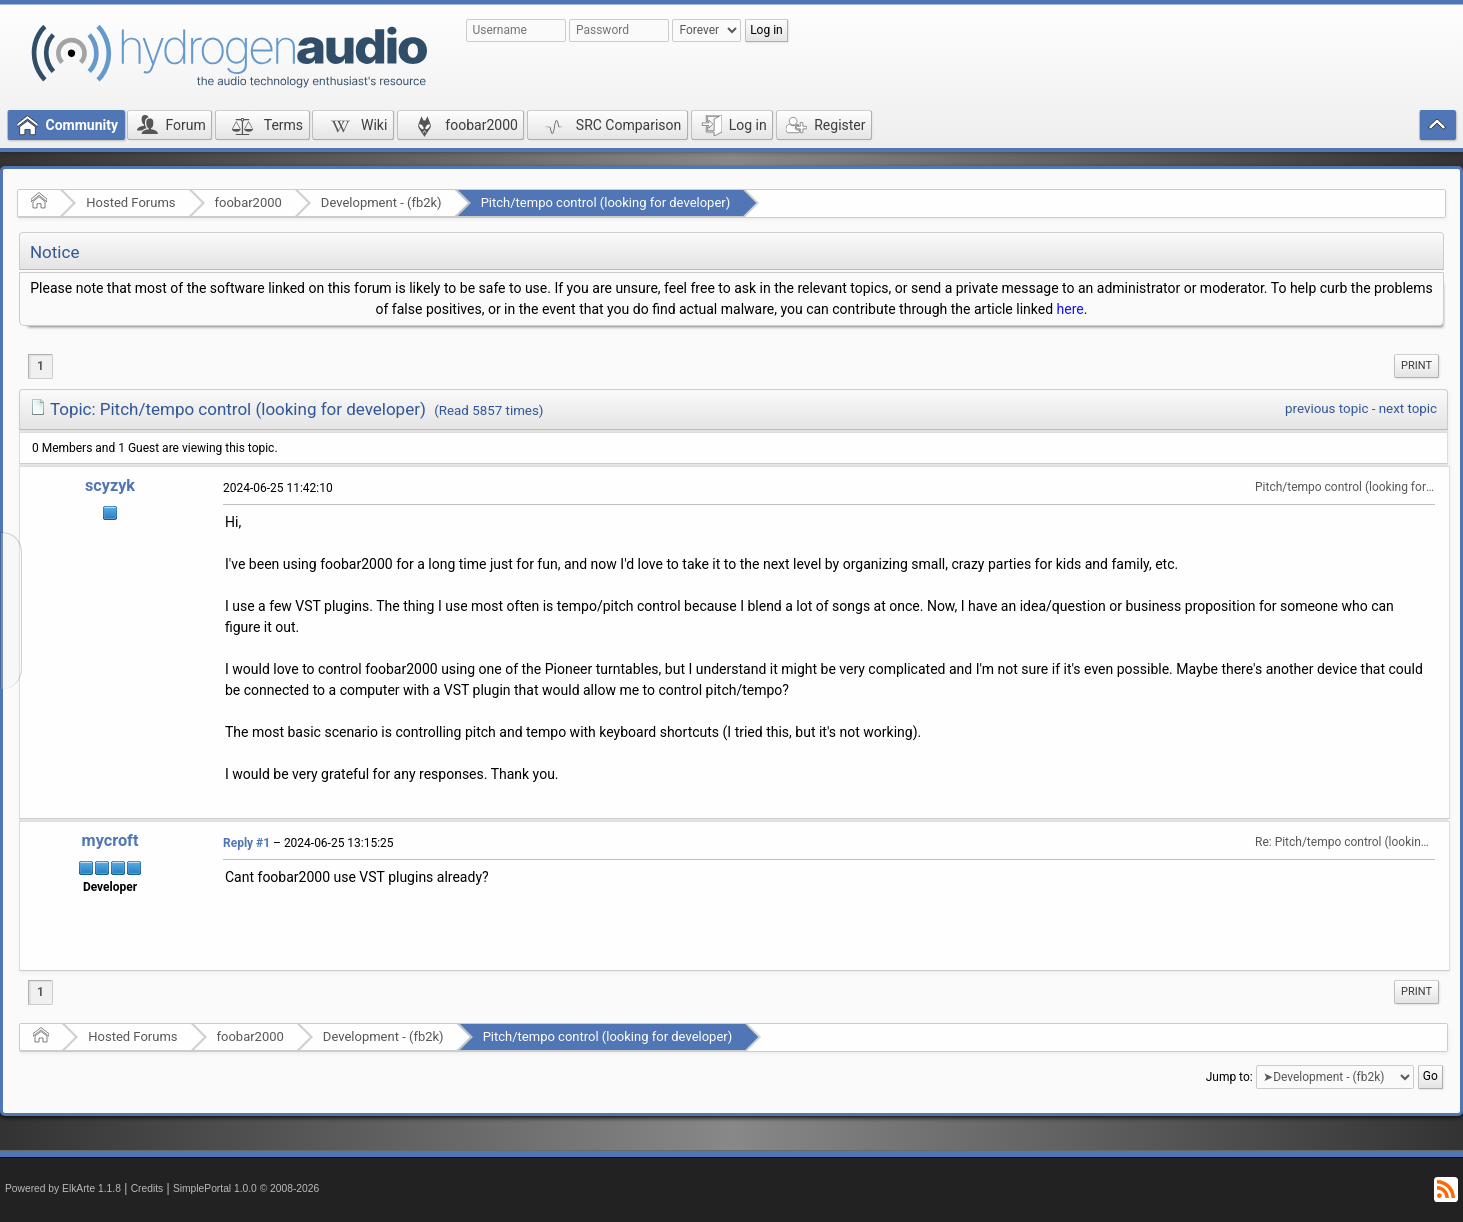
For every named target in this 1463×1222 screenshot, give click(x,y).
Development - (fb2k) (381, 202)
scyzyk (110, 485)
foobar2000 (248, 202)
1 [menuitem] (40, 366)
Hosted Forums (130, 202)
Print (1416, 365)
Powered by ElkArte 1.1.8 (63, 1188)
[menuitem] (1416, 366)
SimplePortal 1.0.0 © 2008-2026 (246, 1188)
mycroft (110, 840)
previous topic (1326, 408)
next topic (1408, 408)
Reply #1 (246, 843)
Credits (147, 1188)
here (1070, 309)
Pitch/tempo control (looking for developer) (606, 202)
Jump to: (1229, 1077)
